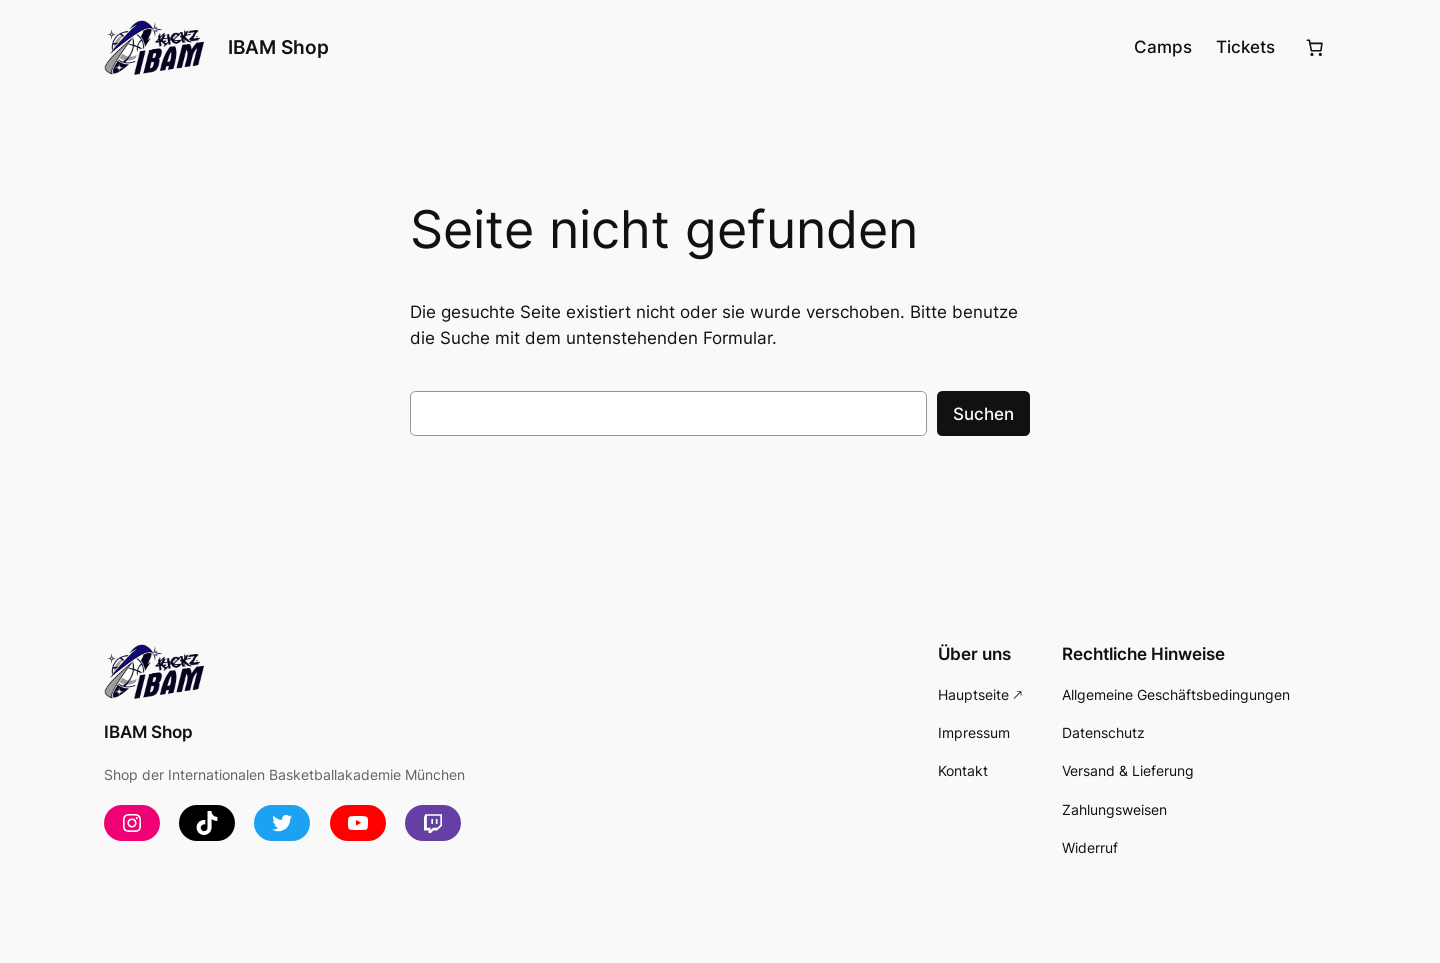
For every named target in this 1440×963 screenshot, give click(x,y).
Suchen (983, 414)
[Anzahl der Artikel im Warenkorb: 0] (1315, 48)
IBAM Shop (278, 47)
